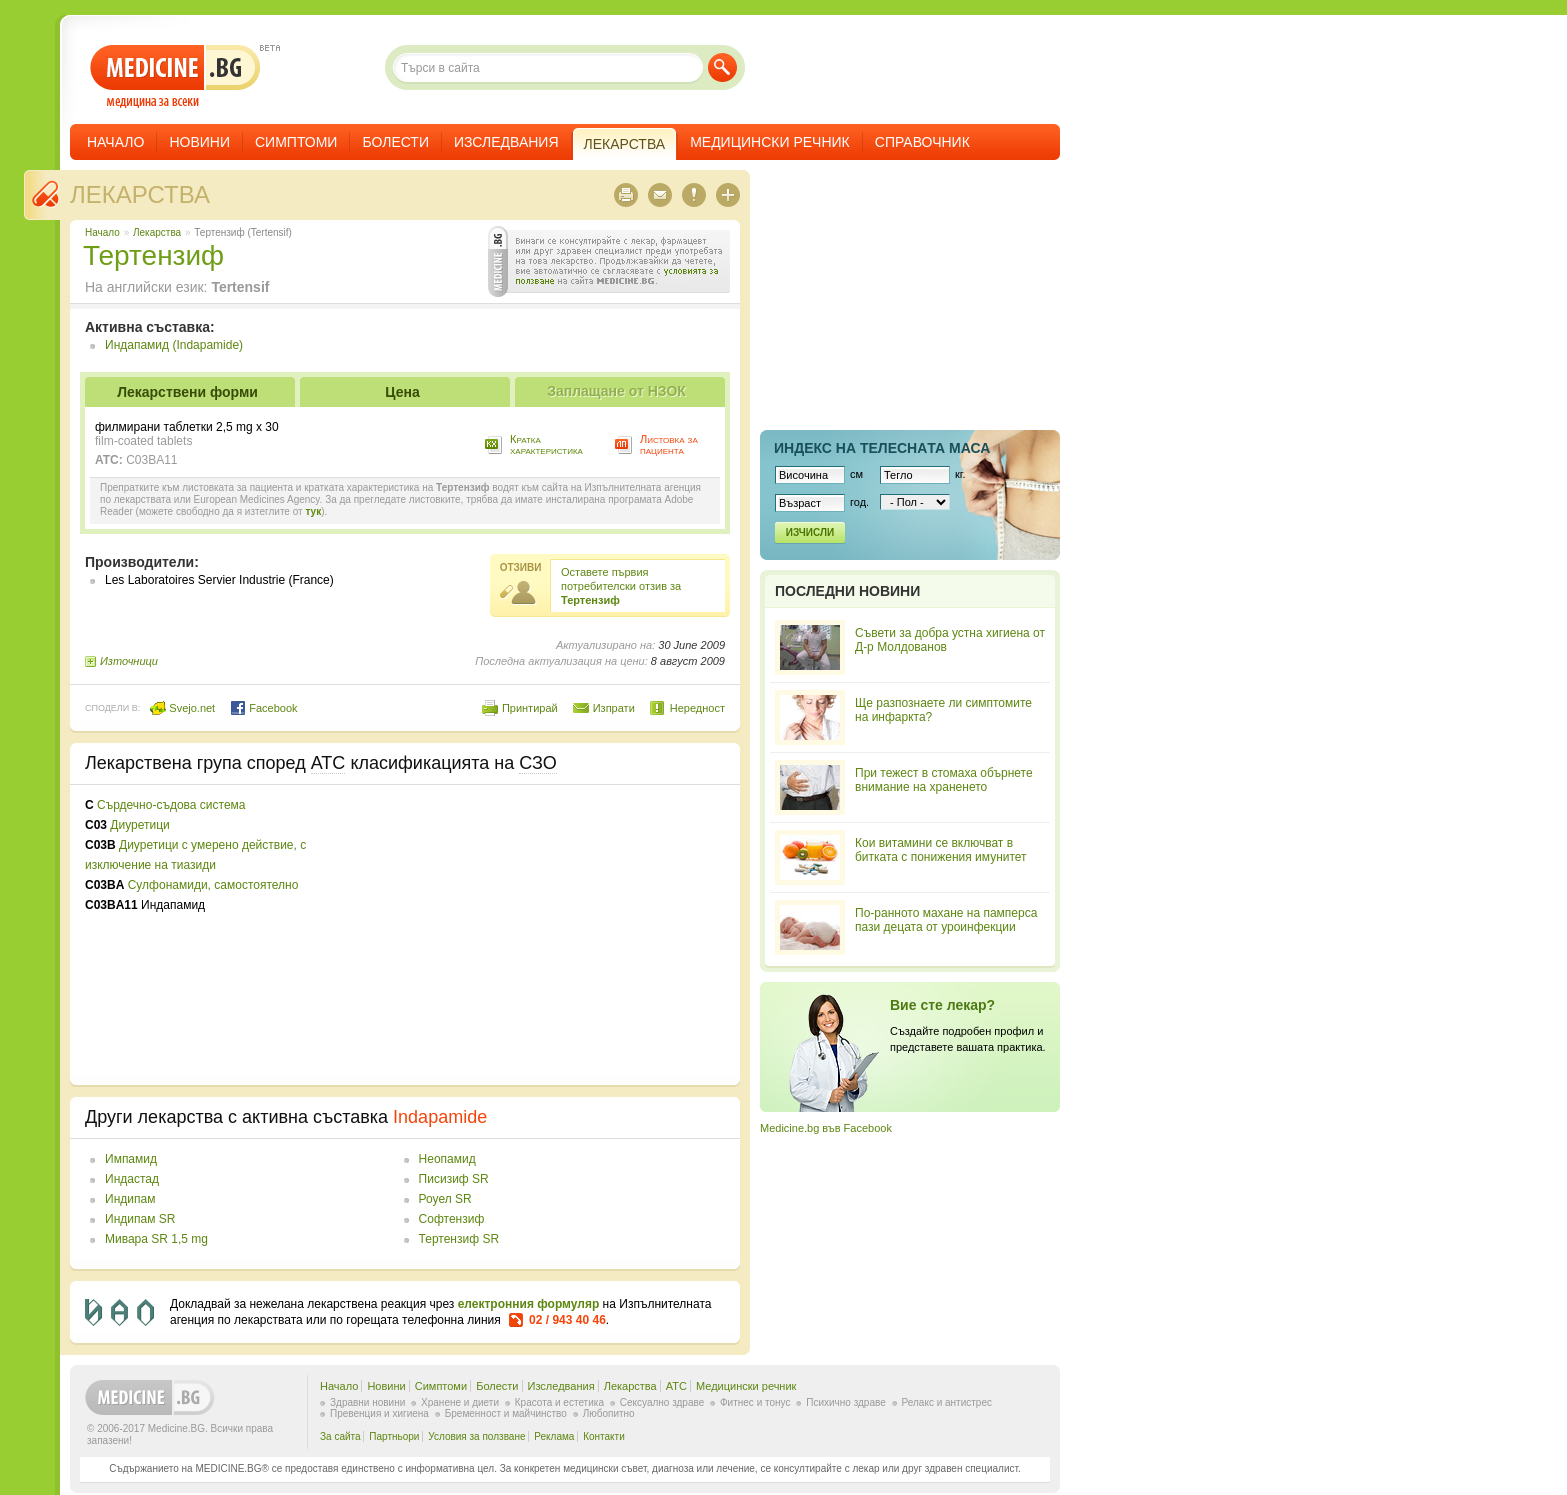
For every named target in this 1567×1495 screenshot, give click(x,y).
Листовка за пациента (669, 444)
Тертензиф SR (459, 1239)
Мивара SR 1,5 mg (156, 1239)
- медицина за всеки (175, 76)
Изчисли (810, 532)
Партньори (394, 1436)
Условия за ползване (476, 1436)
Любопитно (609, 1413)
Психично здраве (846, 1402)
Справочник (922, 142)
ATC (676, 1386)
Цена (402, 392)
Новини (199, 142)
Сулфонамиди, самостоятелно (213, 885)
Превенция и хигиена (379, 1413)
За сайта (340, 1436)
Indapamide (440, 1117)
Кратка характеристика (546, 444)
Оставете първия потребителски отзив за (621, 586)
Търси (722, 67)
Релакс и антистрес (947, 1402)
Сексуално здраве (662, 1402)
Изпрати (614, 708)
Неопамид (447, 1159)
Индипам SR (140, 1219)
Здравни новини (367, 1402)
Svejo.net (182, 708)
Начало (115, 142)
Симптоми (296, 142)
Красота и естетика (559, 1402)
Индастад (132, 1179)
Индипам (130, 1199)
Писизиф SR (454, 1179)
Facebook (263, 708)
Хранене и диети (460, 1402)
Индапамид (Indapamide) (174, 345)
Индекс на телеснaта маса (882, 448)
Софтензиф (452, 1219)
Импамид (131, 1159)
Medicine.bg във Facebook (826, 1128)
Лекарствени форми (187, 392)
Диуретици (139, 825)
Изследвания (506, 142)
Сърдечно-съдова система (171, 805)
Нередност (697, 708)
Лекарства (140, 194)
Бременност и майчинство (506, 1413)
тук (313, 511)
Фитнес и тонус (755, 1402)
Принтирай (530, 708)
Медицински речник (770, 142)
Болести (395, 142)
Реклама (554, 1436)
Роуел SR (445, 1199)
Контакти (604, 1436)
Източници (129, 661)
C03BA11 (151, 460)
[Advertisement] (562, 935)
